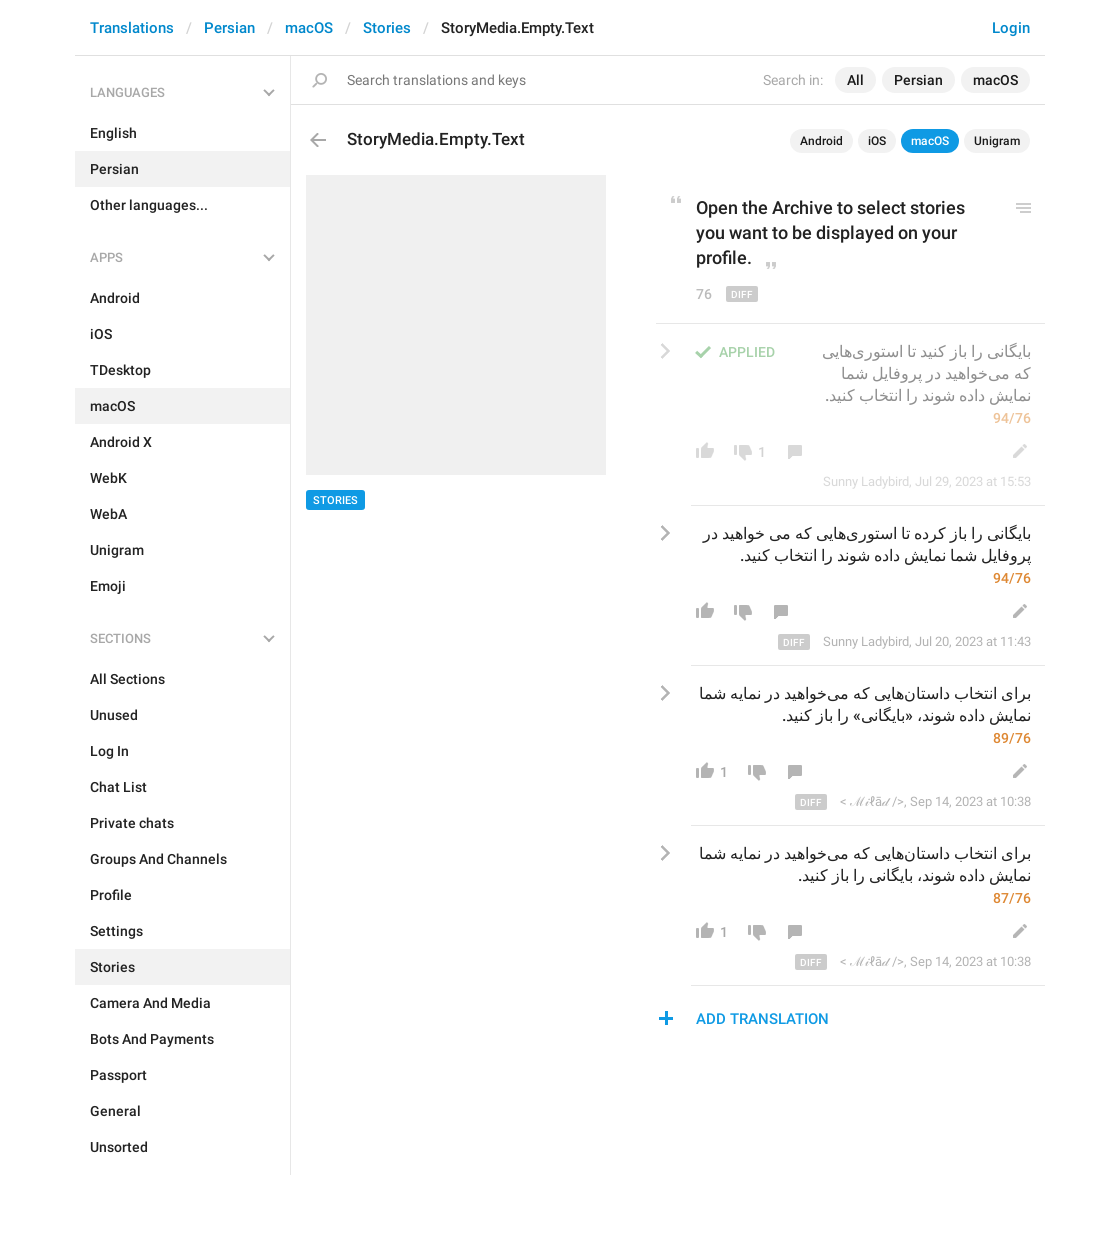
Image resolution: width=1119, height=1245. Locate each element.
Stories (387, 28)
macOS (309, 28)
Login (1011, 28)
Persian (229, 28)
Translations (132, 28)
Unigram (997, 141)
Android (821, 141)
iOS (877, 141)
